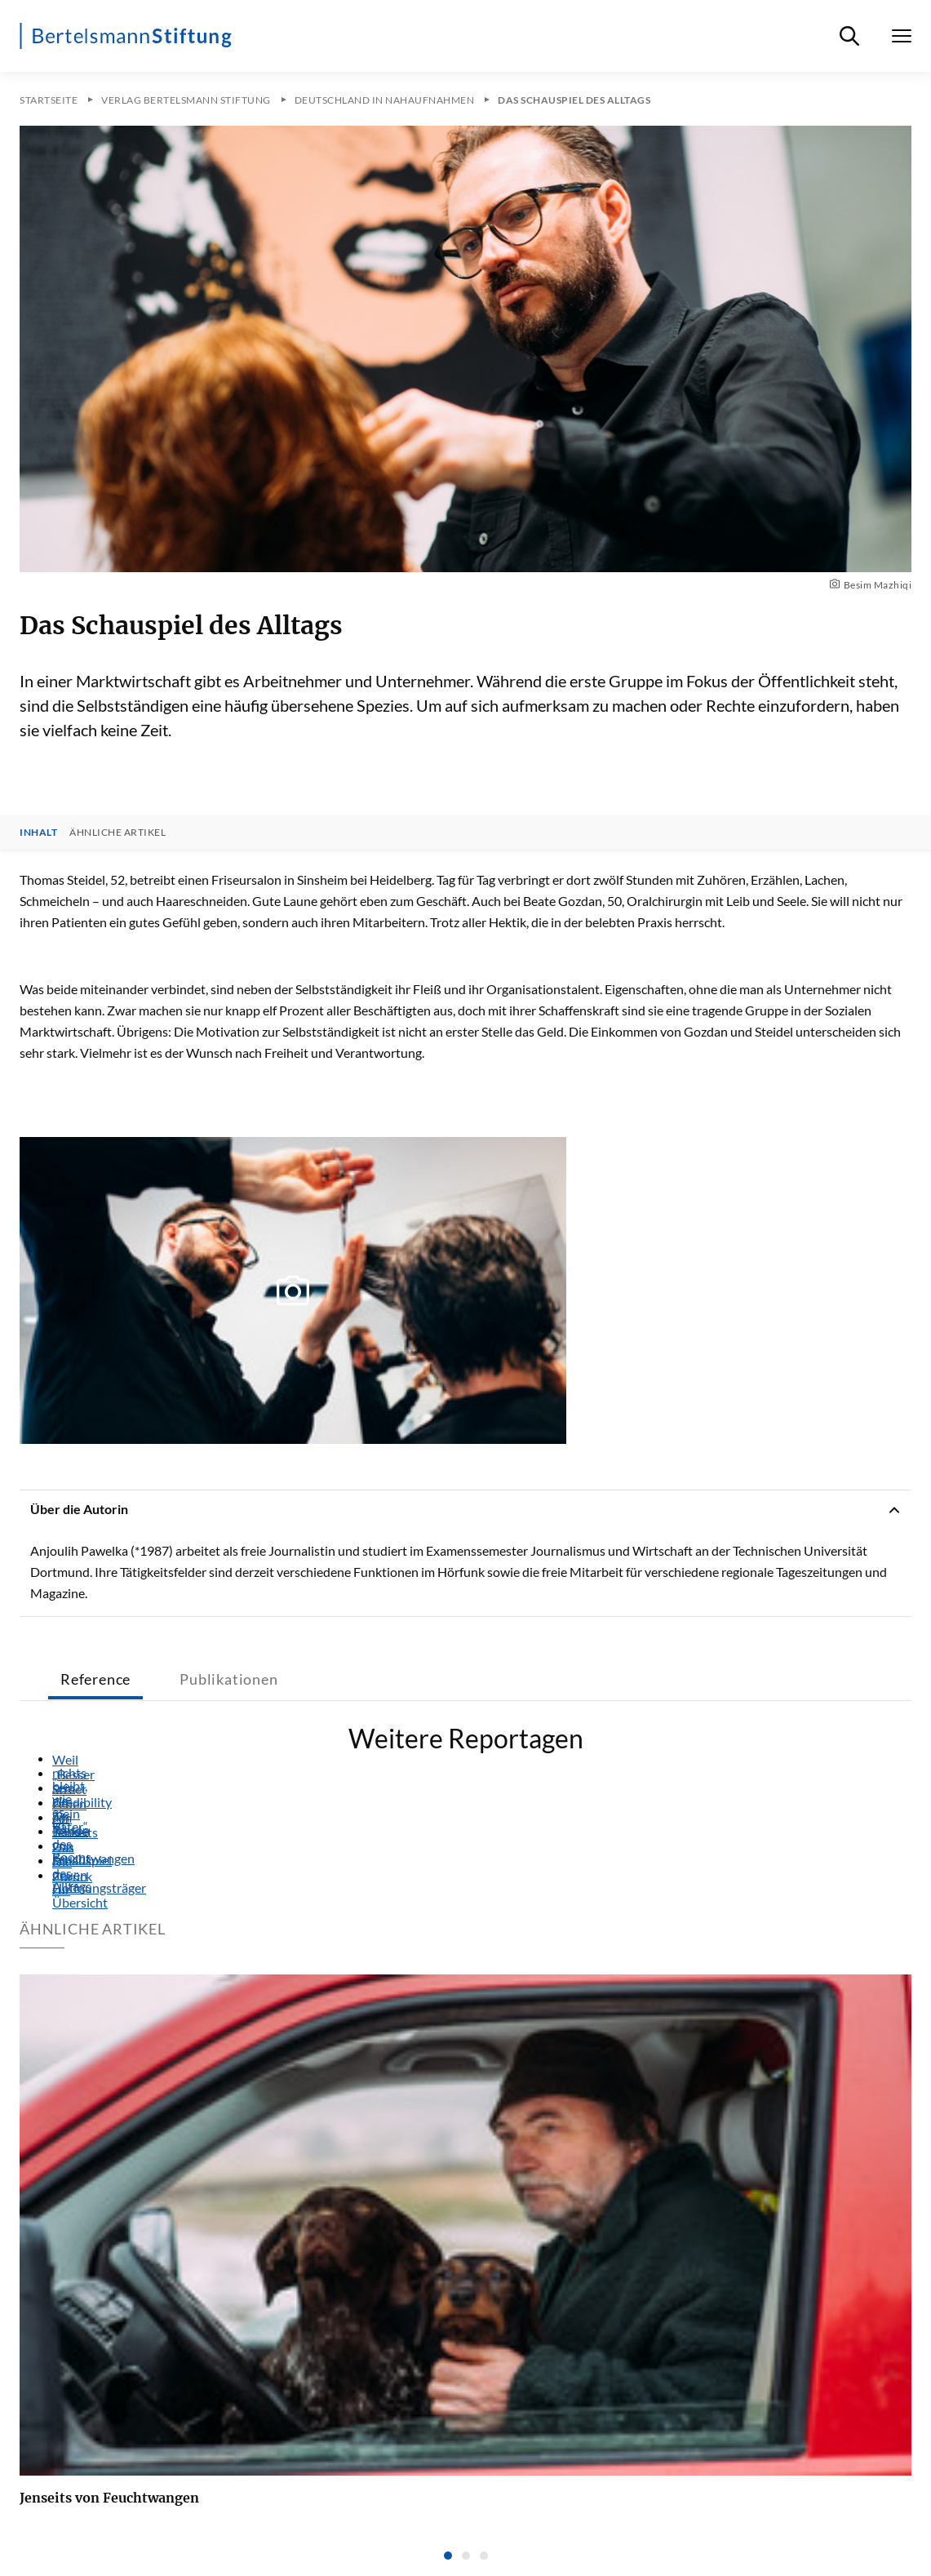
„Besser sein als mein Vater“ (58, 1774)
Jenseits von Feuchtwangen (58, 1832)
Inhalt (38, 832)
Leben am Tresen (58, 1803)
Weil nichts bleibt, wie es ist (58, 1759)
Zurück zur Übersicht (58, 1876)
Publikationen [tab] (228, 1679)
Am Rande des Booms (58, 1817)
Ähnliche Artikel (117, 832)
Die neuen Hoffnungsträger (58, 1861)
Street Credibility (58, 1789)
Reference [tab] (95, 1679)
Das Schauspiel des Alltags (58, 1847)
